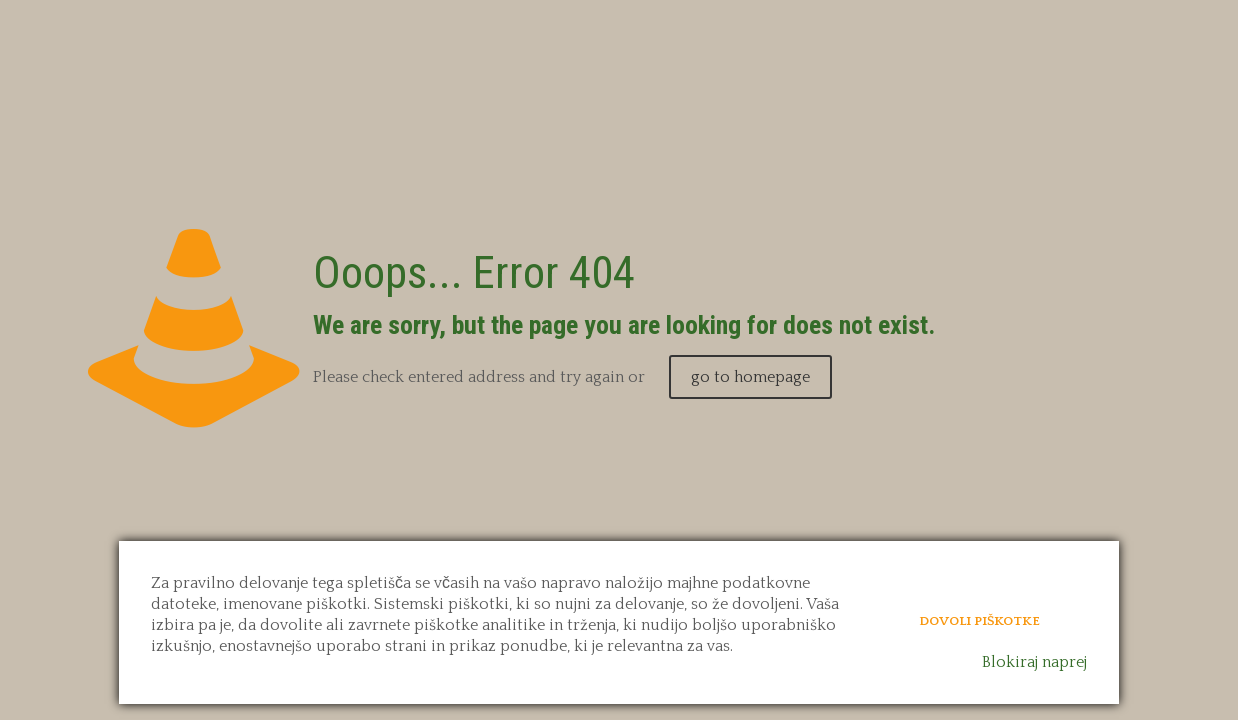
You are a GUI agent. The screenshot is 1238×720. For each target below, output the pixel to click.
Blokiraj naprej (1034, 662)
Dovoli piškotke (979, 621)
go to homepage (750, 377)
